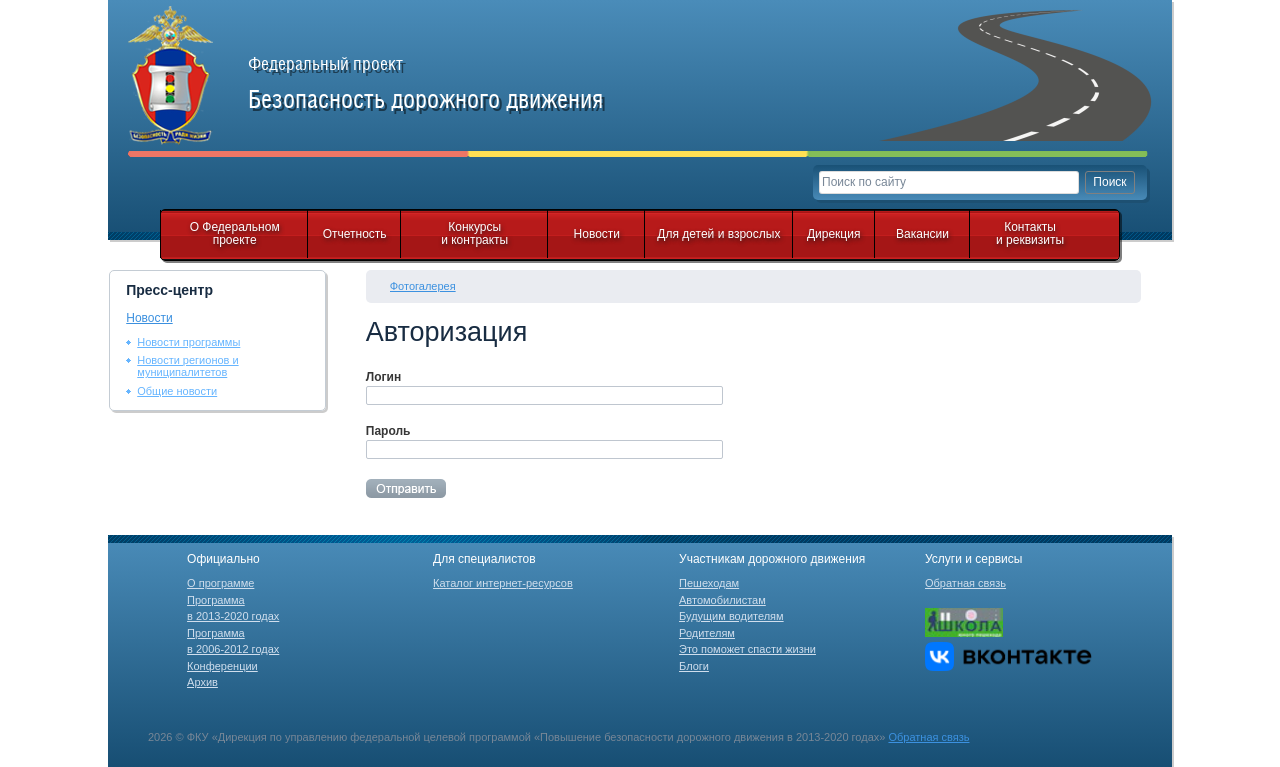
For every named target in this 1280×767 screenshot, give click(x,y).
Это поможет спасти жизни (747, 649)
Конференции (222, 666)
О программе (220, 583)
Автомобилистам (722, 600)
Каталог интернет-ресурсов (503, 583)
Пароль (388, 431)
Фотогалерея (423, 286)
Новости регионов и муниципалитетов (187, 366)
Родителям (707, 633)
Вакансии (922, 234)
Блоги (694, 666)
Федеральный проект (448, 84)
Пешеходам (709, 583)
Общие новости (177, 391)
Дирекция (834, 234)
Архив (202, 682)
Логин (383, 377)
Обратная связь (965, 583)
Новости (597, 234)
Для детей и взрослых (718, 234)
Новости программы (188, 342)
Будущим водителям (731, 616)
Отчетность (355, 234)
